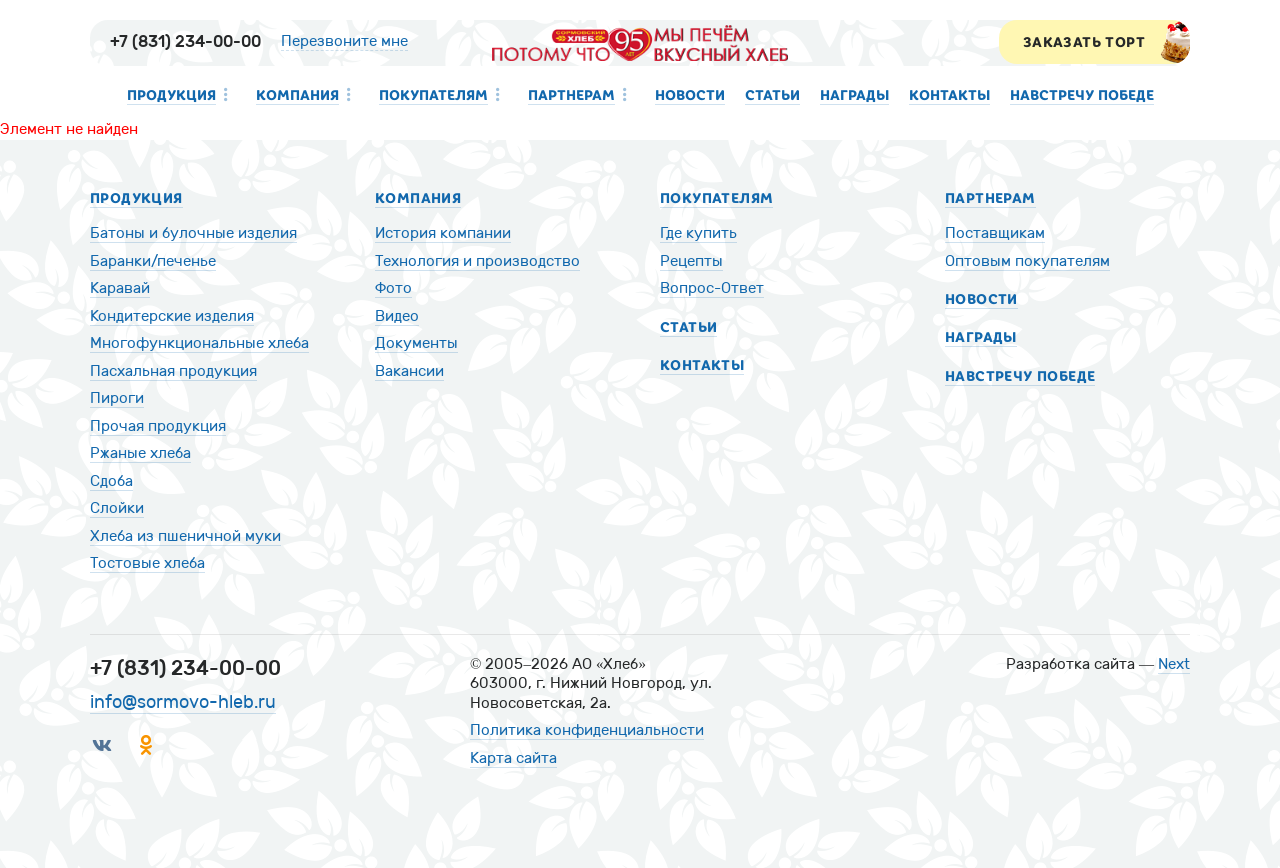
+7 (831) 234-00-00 (185, 41)
